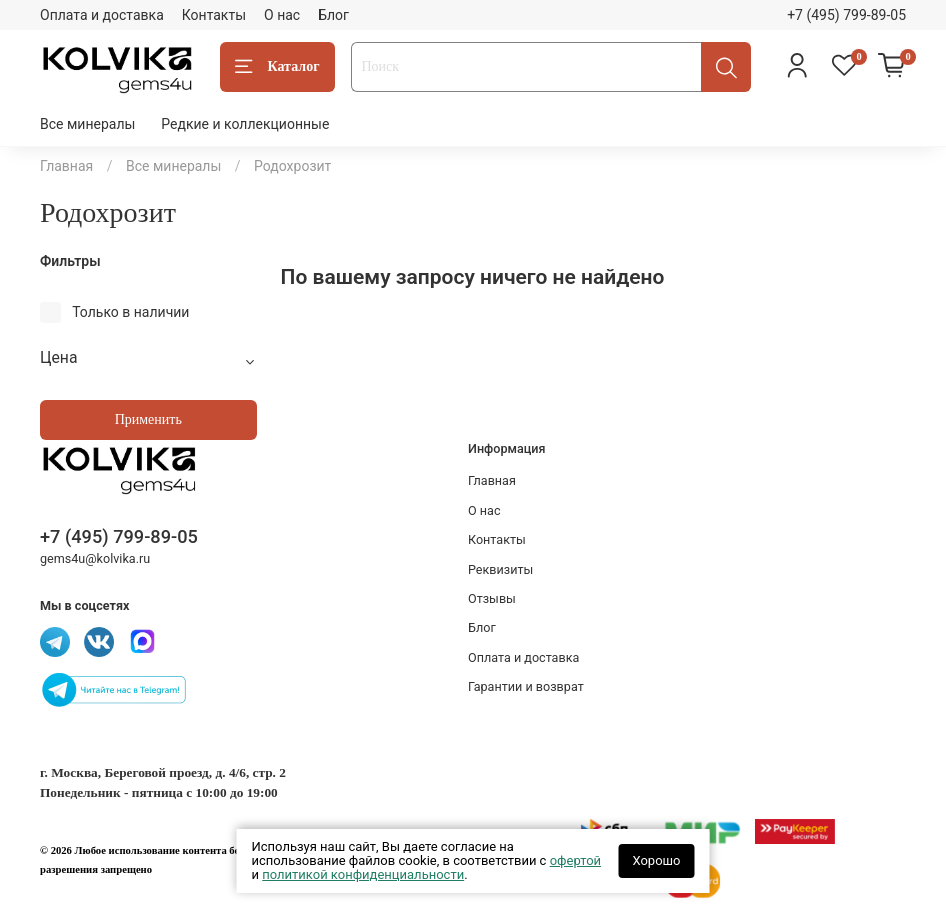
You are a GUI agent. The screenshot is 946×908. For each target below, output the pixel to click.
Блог (333, 15)
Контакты (214, 15)
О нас (282, 15)
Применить (148, 419)
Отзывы (492, 598)
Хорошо (656, 860)
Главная (66, 166)
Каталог (277, 67)
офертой (575, 860)
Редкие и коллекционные (245, 124)
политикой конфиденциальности (363, 874)
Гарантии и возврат (526, 686)
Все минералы (87, 124)
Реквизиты (500, 569)
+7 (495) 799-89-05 (846, 15)
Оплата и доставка (102, 15)
